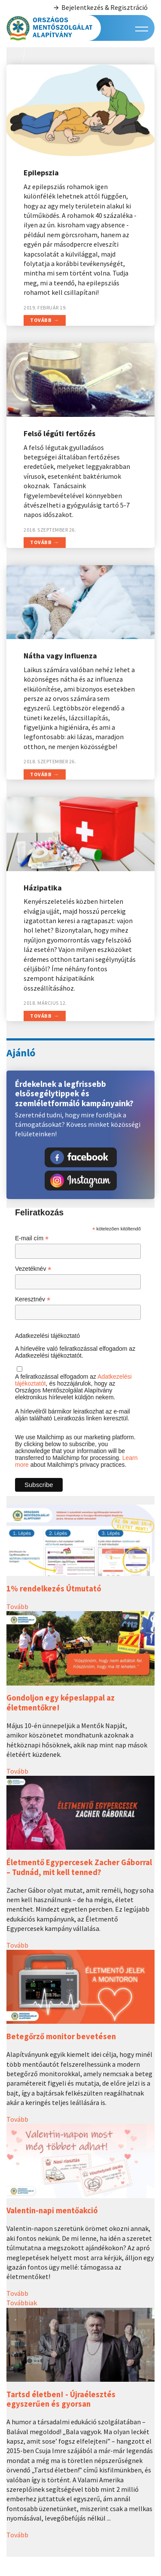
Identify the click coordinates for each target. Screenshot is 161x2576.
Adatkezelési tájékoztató (47, 1335)
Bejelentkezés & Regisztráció (100, 7)
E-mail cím (32, 1238)
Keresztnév (32, 1299)
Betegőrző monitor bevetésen (61, 2036)
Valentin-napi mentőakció (52, 2210)
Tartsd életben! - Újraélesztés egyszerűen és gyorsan (60, 2399)
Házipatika (43, 888)
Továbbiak (21, 2302)
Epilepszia (41, 172)
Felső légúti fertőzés (59, 433)
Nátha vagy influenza (60, 656)
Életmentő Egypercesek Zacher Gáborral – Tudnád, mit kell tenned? (79, 1867)
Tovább (41, 320)
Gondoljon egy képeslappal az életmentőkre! (60, 1702)
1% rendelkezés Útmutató (53, 1589)
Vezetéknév (33, 1269)
